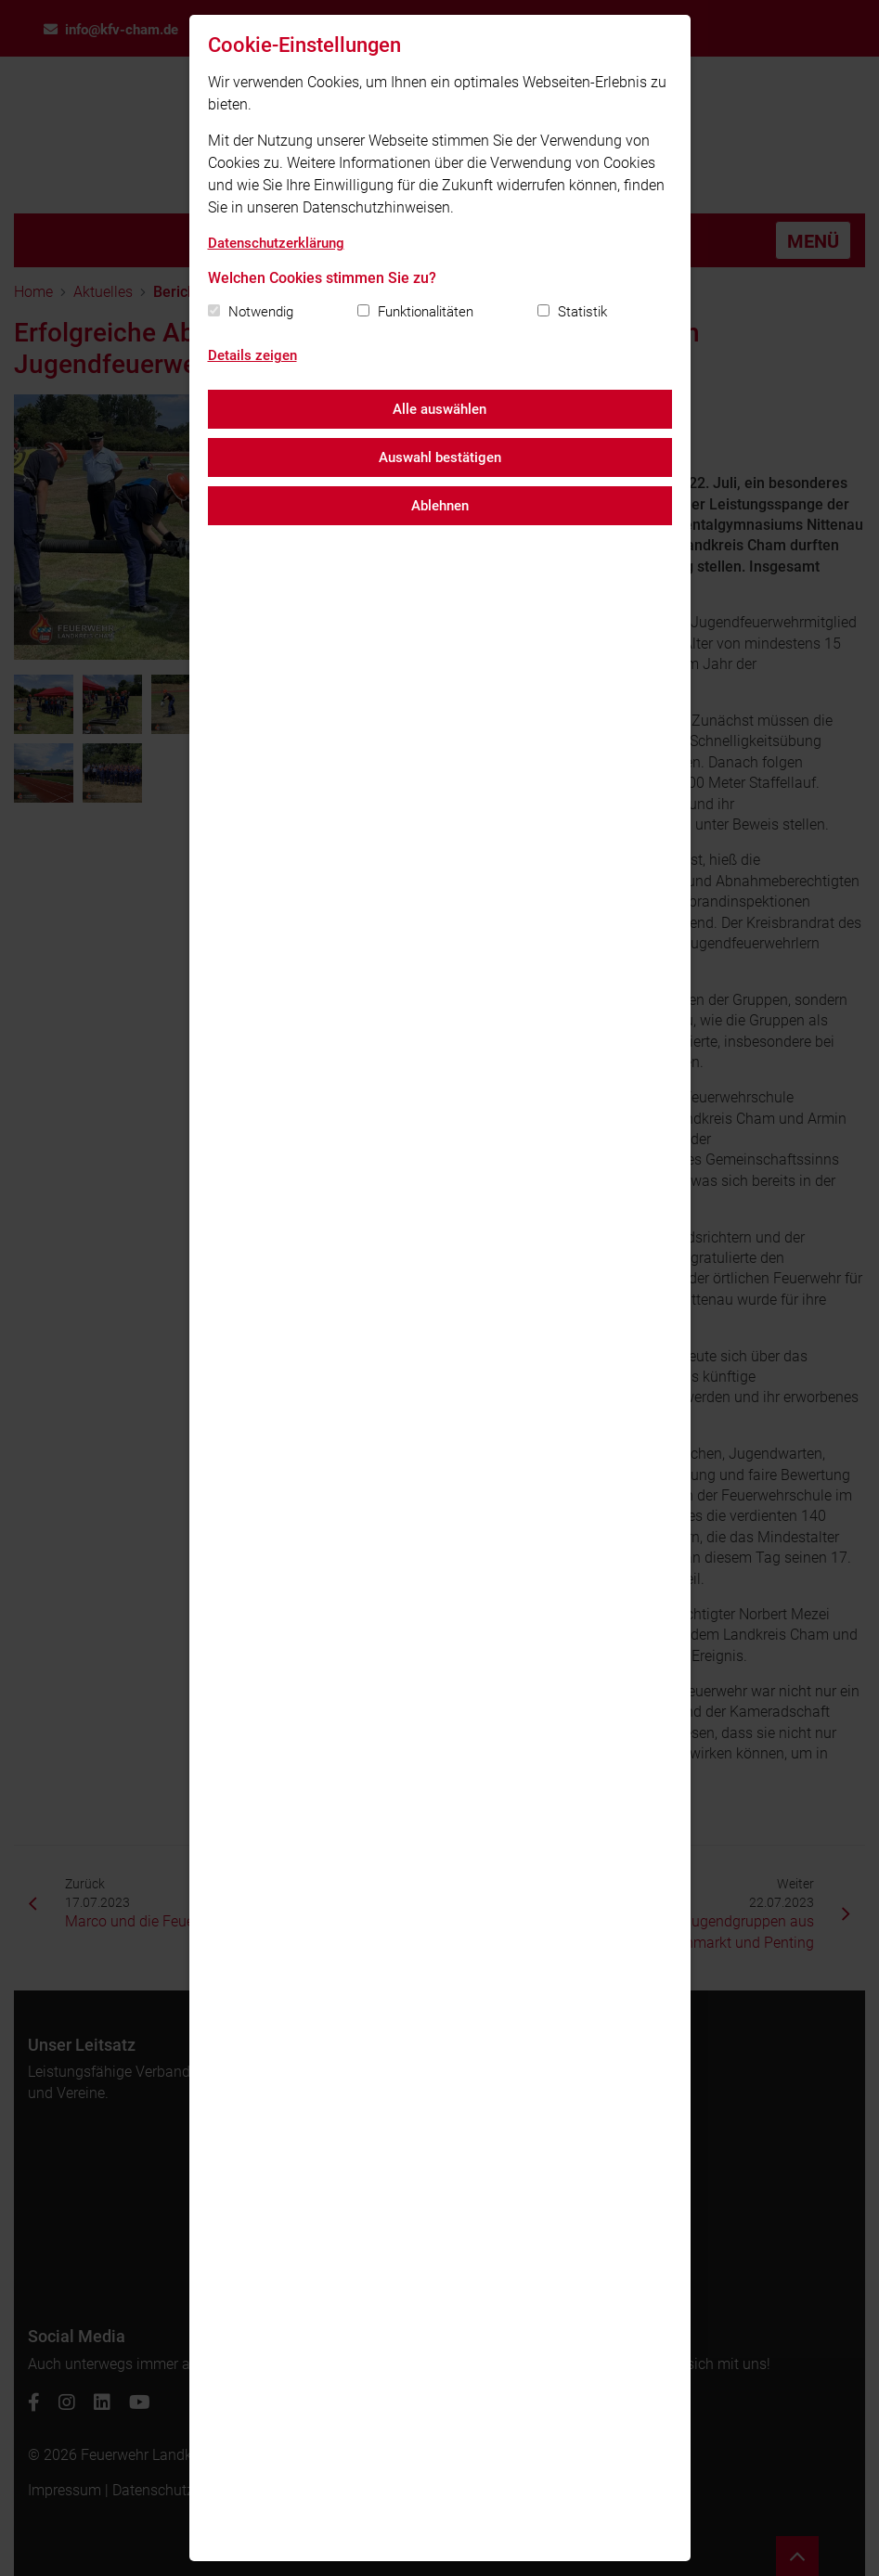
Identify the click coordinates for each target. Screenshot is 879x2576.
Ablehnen (440, 505)
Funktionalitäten (425, 311)
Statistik (582, 311)
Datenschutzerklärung (276, 243)
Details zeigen (252, 355)
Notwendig (260, 311)
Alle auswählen (439, 409)
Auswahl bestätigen (440, 457)
